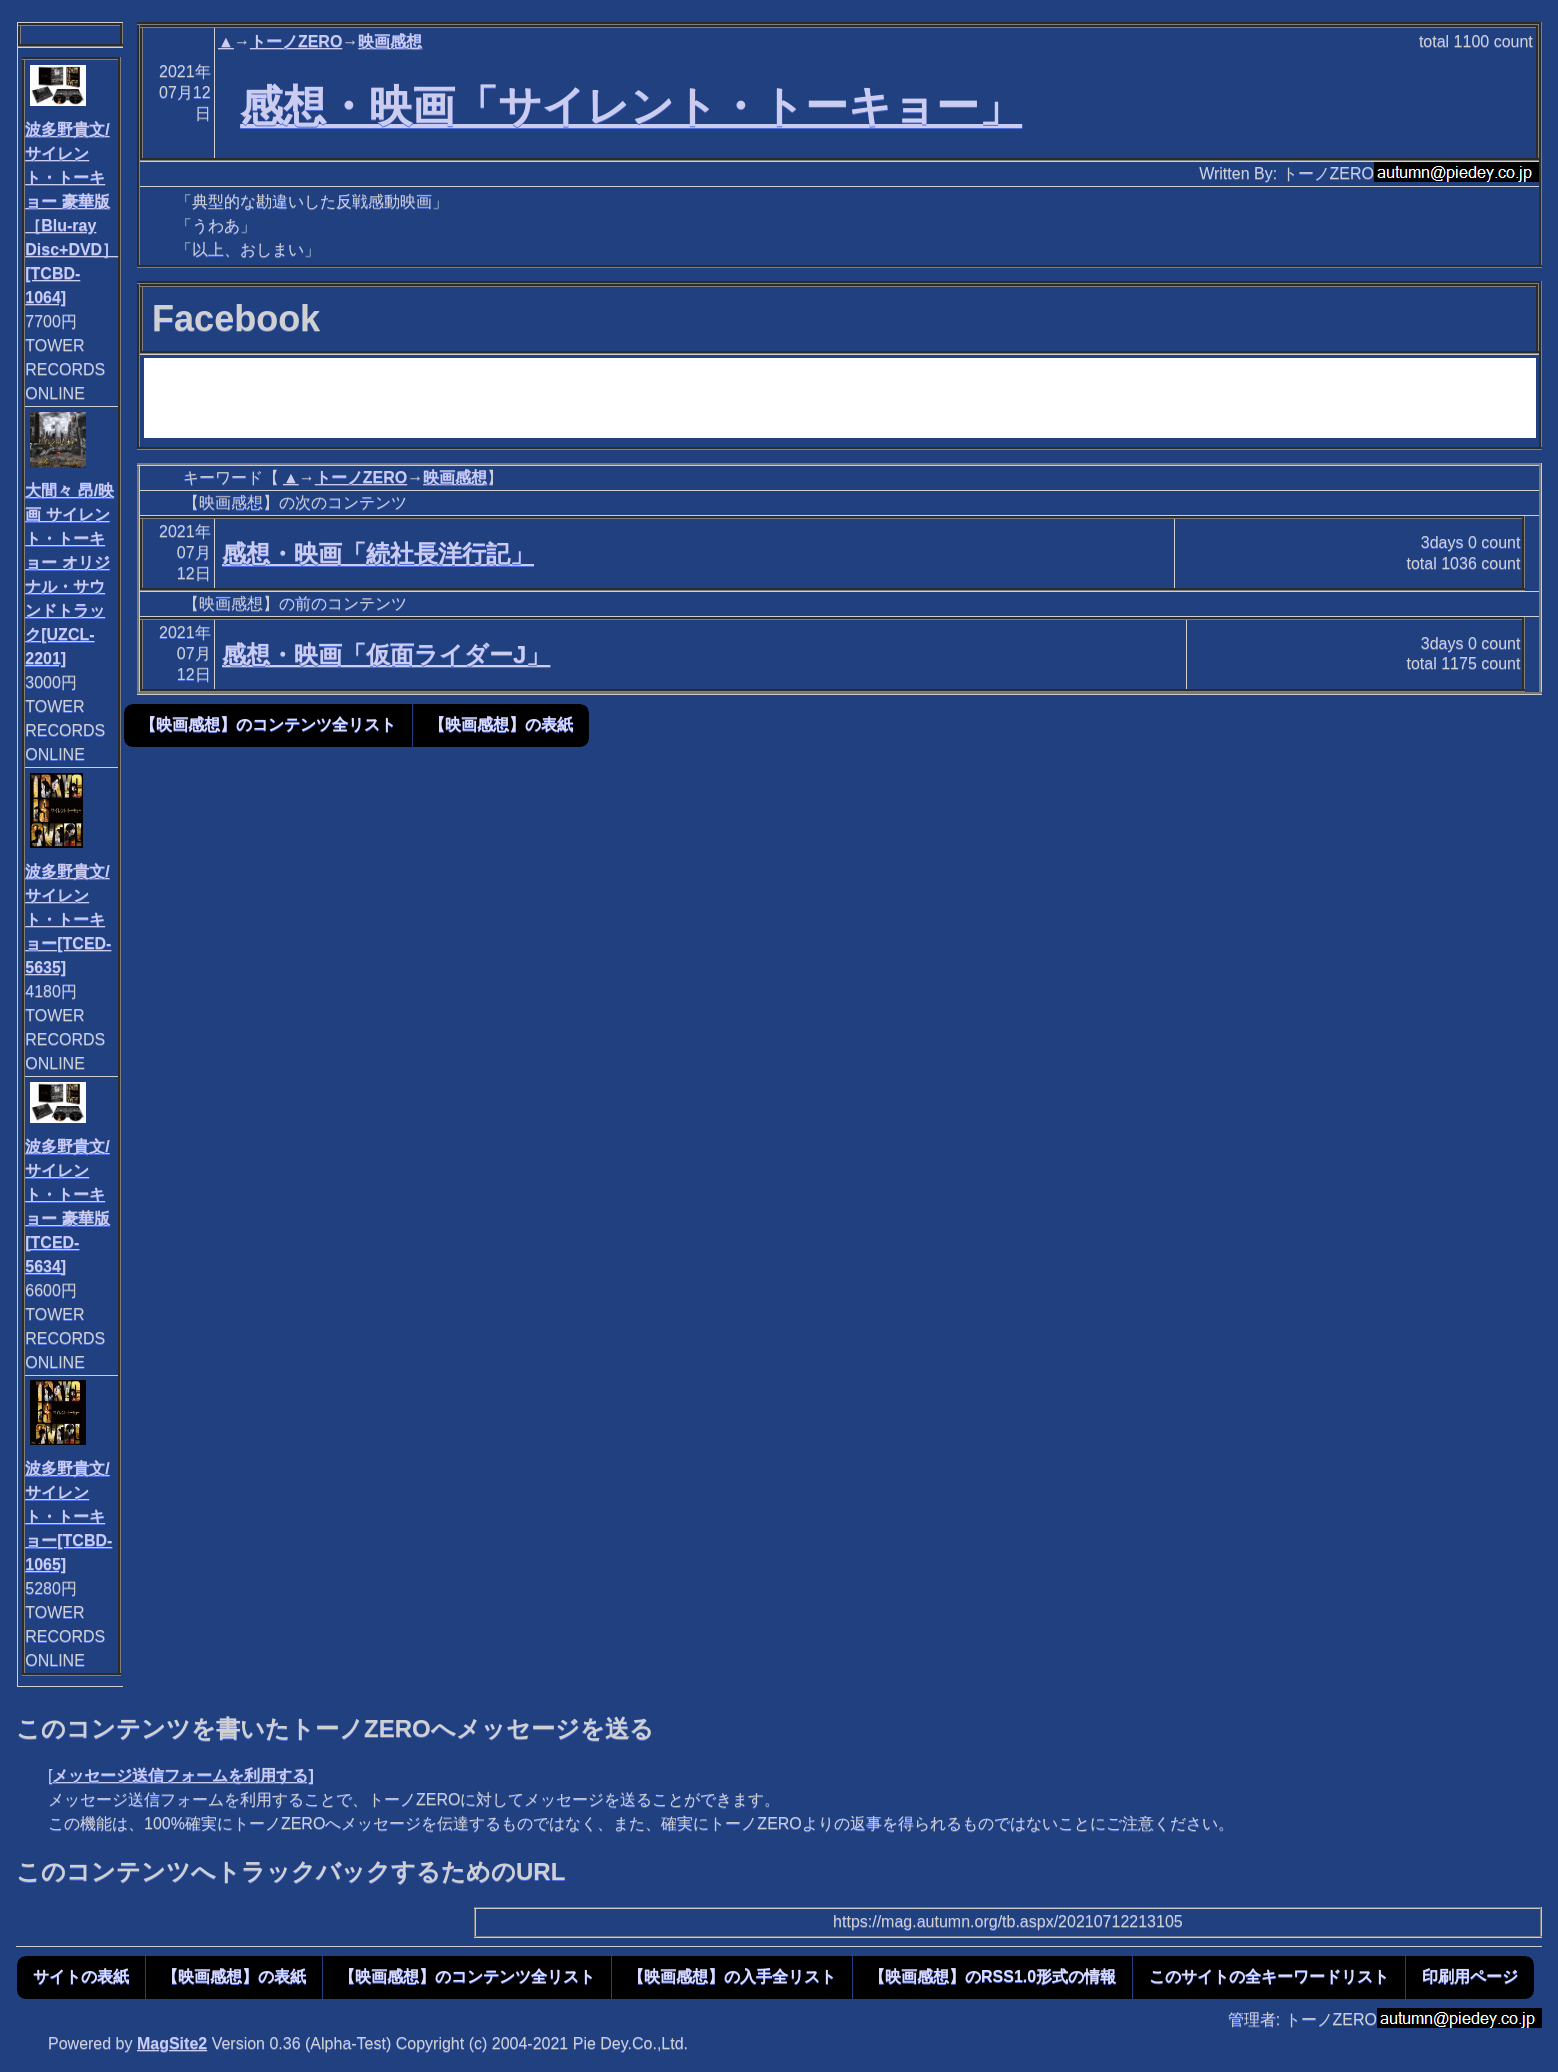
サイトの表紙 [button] (81, 1976)
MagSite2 (172, 2043)
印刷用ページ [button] (1470, 1976)
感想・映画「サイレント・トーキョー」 (631, 106)
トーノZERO (296, 41)
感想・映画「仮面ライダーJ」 (386, 654)
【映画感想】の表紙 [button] (501, 724)
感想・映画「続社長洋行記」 (378, 553)
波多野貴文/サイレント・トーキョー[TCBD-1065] (68, 1516)
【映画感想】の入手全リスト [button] (732, 1976)
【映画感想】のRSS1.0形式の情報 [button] (992, 1976)
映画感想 (390, 41)
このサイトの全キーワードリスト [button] (1269, 1976)
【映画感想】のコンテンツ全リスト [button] (268, 724)
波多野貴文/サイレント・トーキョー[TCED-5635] (68, 919)
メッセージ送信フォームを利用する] (182, 1775)
